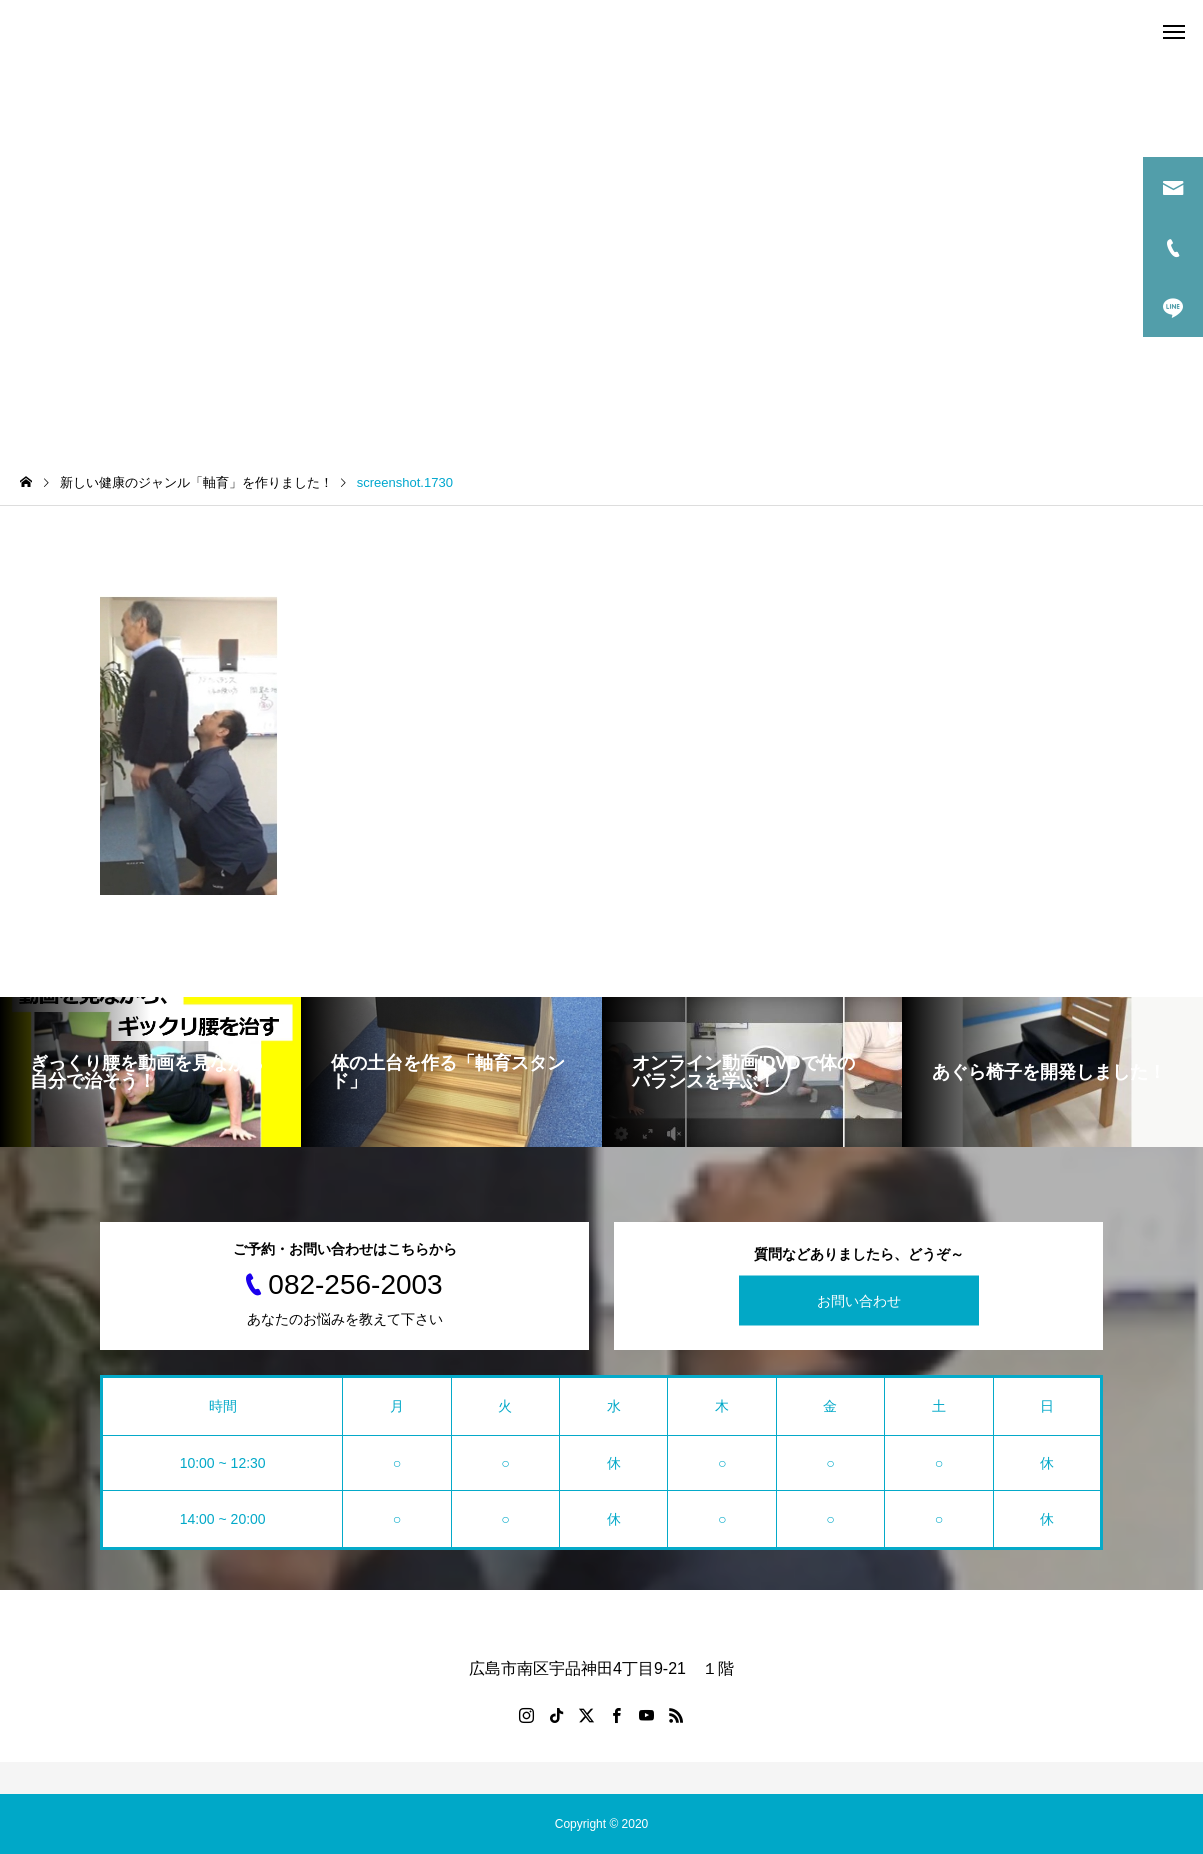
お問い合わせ (859, 1301)
